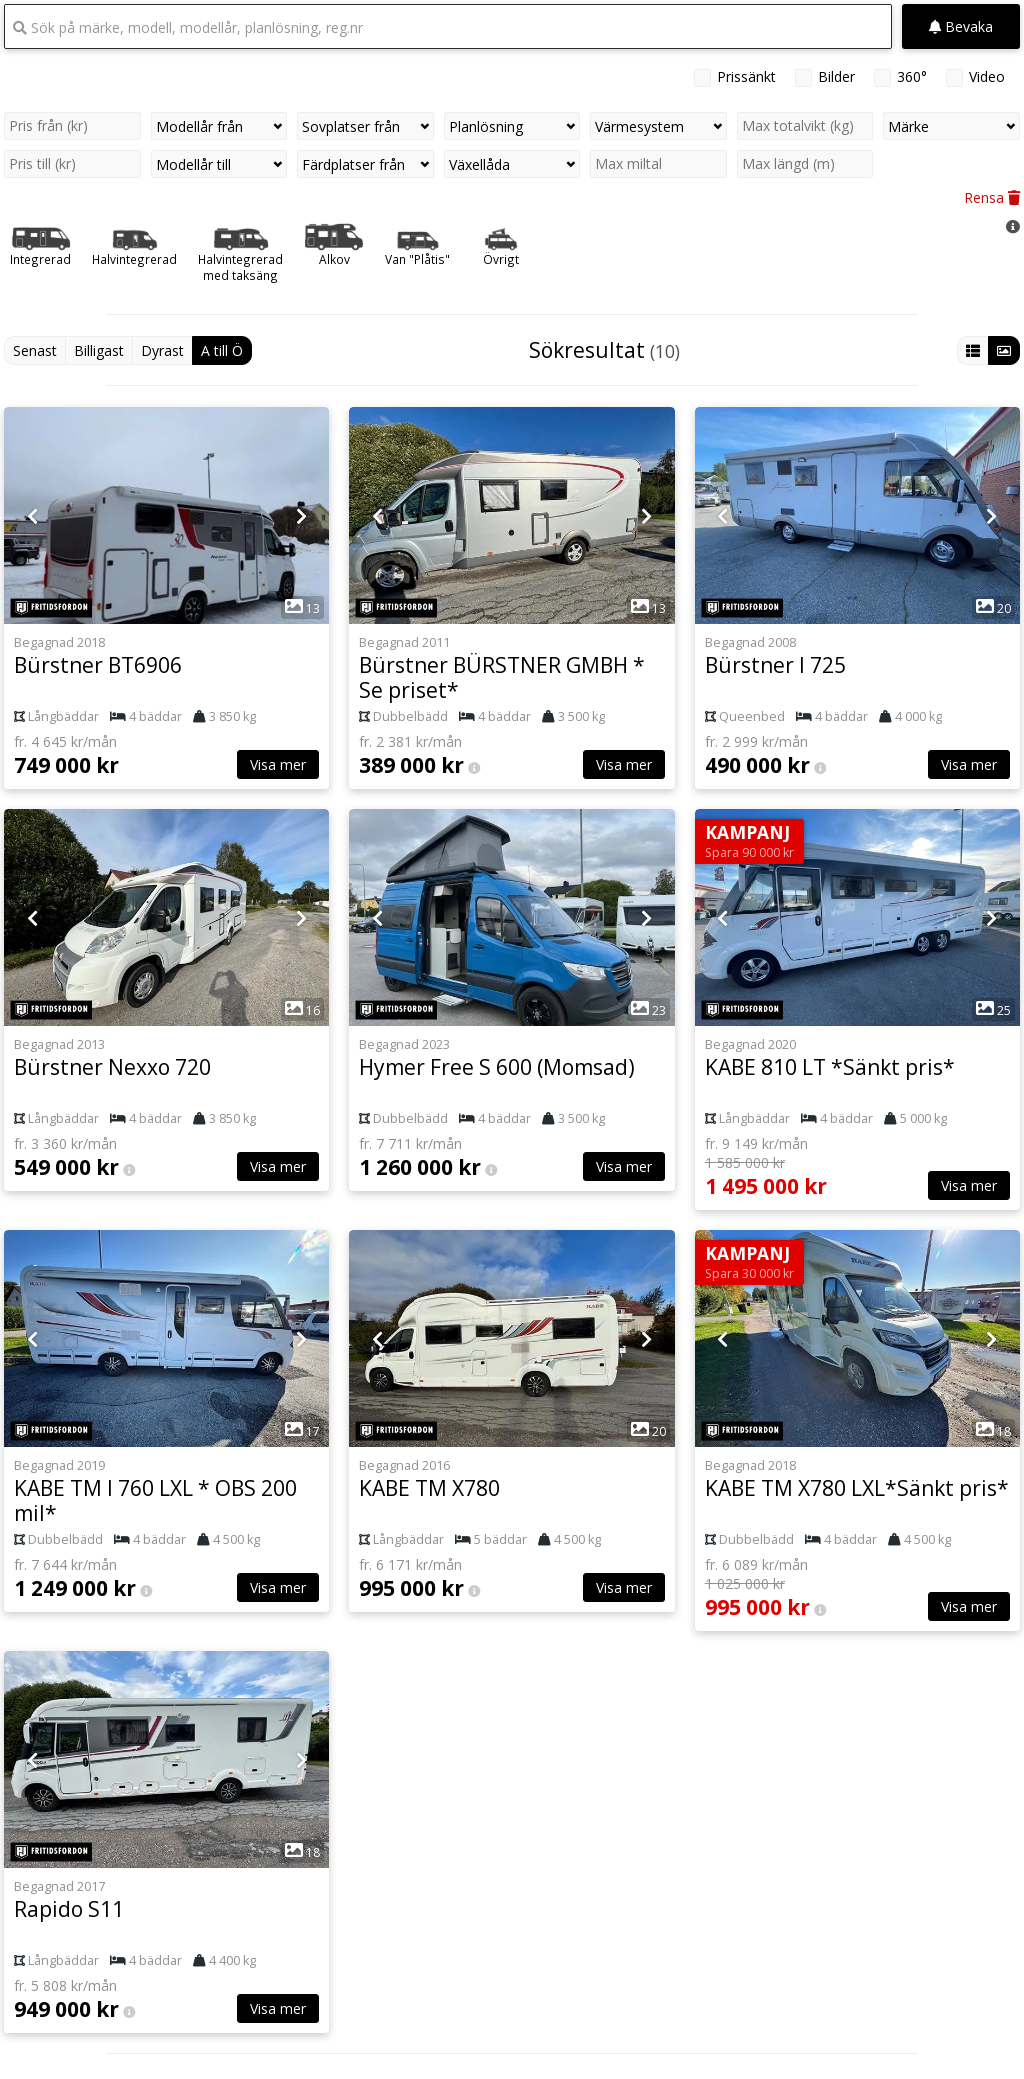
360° (912, 76)
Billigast (99, 350)
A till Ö (222, 350)
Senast (35, 350)
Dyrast (162, 350)
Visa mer (278, 764)
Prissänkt (746, 76)
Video (987, 76)
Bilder (836, 76)
